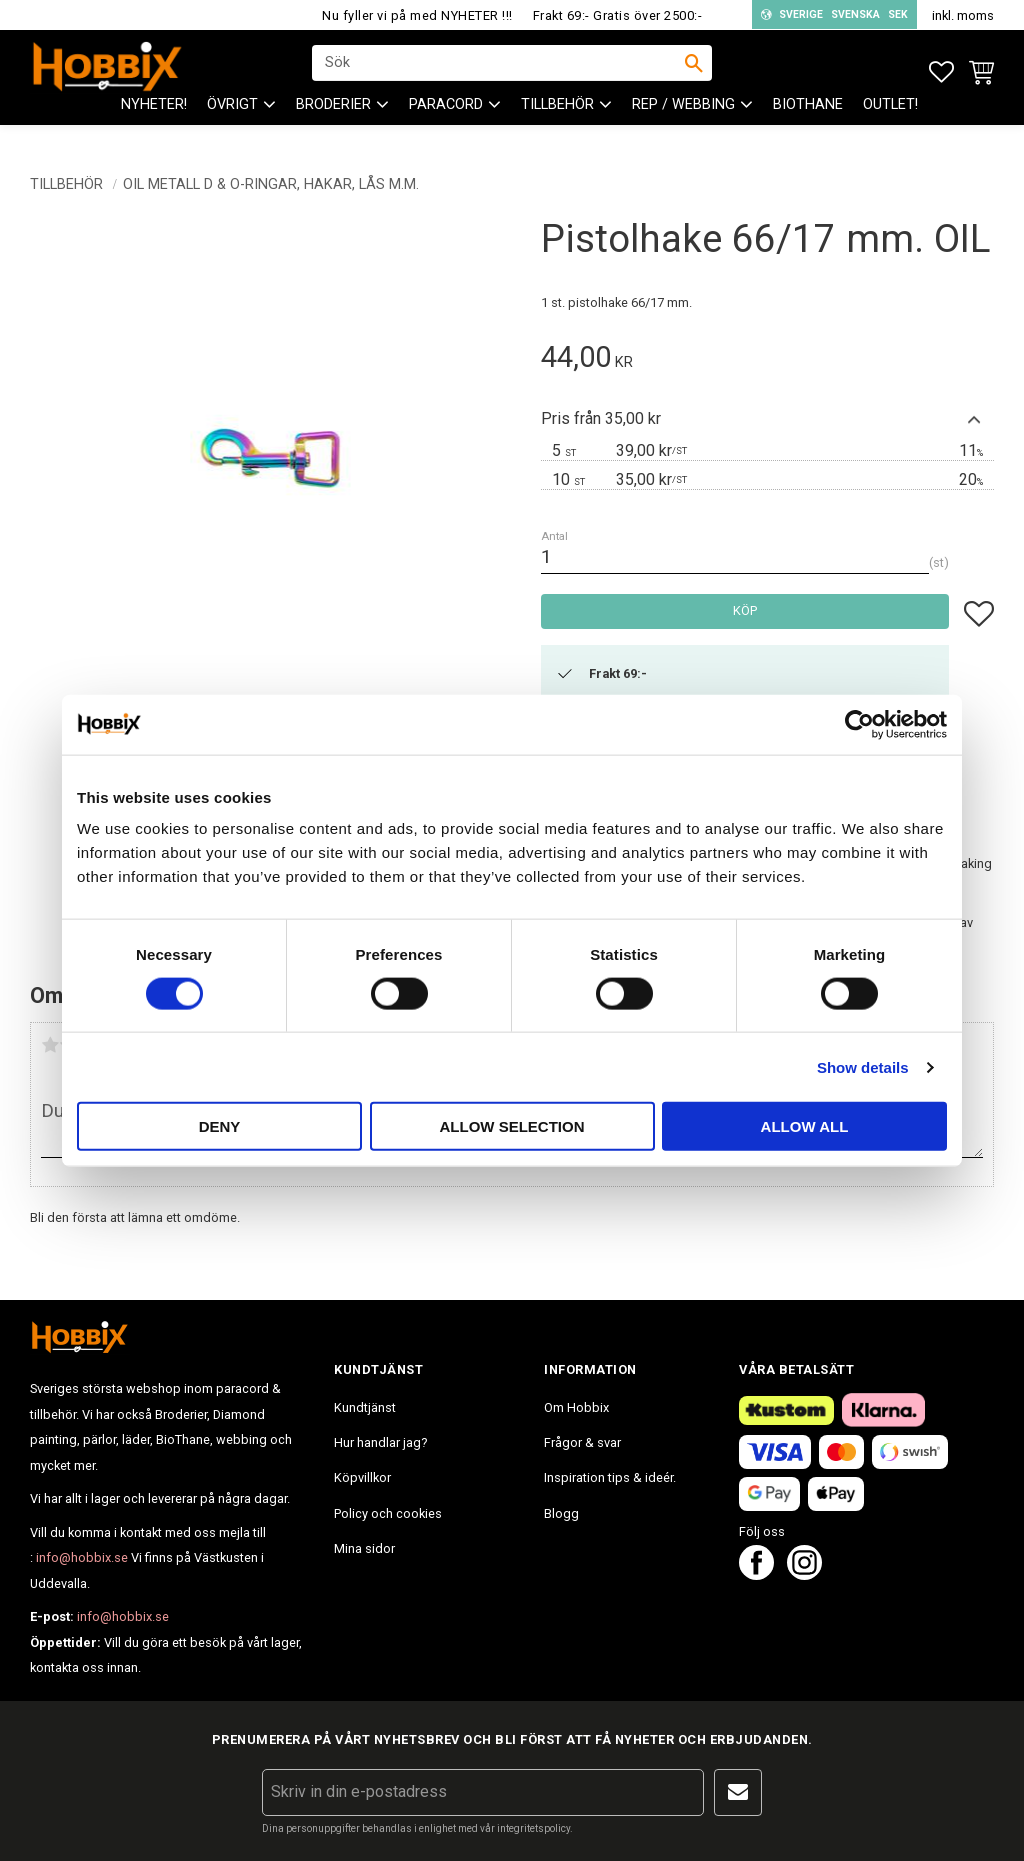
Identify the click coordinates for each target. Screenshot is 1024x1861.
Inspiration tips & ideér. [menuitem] (610, 1477)
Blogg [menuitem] (561, 1513)
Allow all (805, 1126)
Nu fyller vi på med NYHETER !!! (417, 15)
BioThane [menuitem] (808, 120)
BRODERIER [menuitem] (333, 120)
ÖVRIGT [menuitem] (232, 120)
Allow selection (512, 1126)
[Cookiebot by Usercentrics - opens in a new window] (859, 724)
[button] (941, 72)
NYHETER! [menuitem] (154, 120)
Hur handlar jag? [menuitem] (380, 1442)
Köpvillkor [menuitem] (362, 1477)
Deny (220, 1126)
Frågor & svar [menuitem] (582, 1442)
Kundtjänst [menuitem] (365, 1407)
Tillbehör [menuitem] (557, 120)
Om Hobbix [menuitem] (576, 1407)
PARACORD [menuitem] (446, 120)
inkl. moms (963, 15)
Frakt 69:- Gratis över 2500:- (618, 15)
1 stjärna (50, 1045)
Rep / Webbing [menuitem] (683, 120)
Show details (863, 1066)
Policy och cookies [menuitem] (388, 1513)
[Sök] (694, 71)
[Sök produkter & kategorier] (499, 71)
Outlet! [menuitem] (890, 120)
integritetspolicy (533, 1828)
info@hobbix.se (82, 1557)
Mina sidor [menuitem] (364, 1548)
